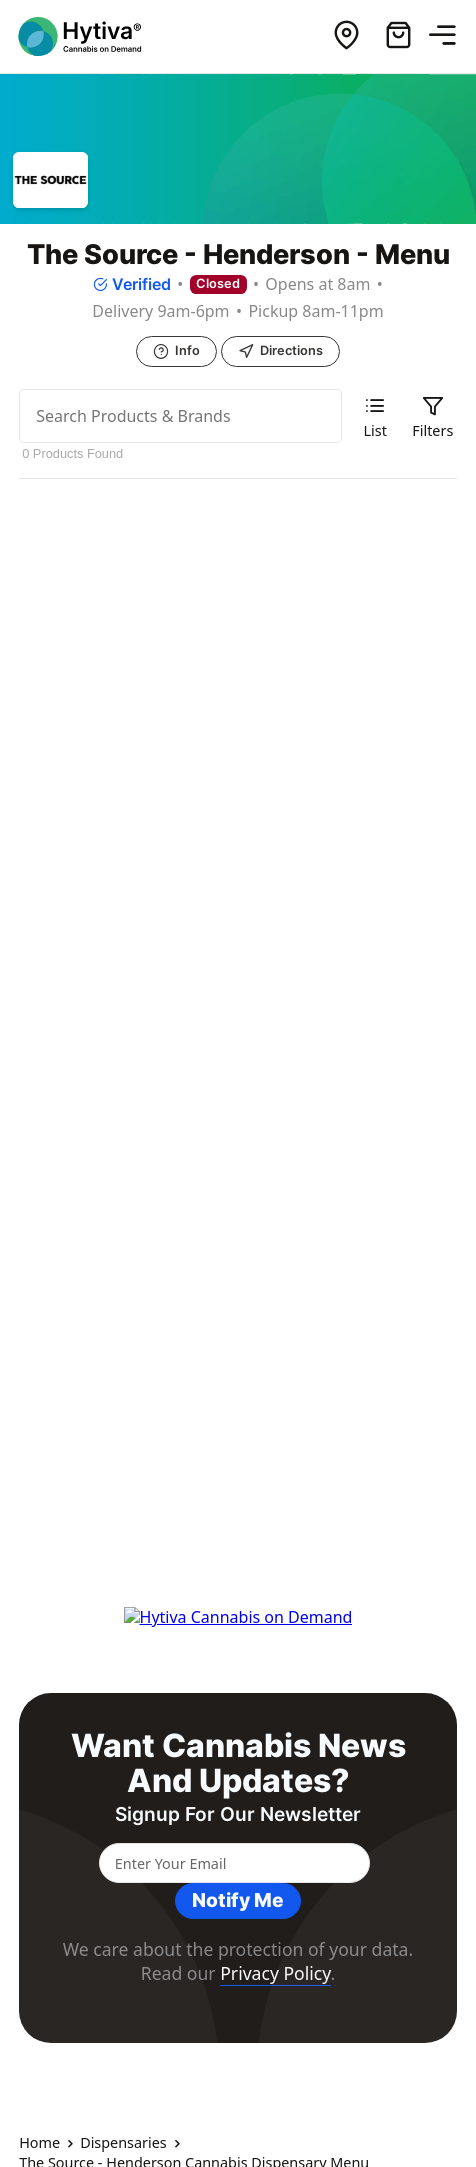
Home (39, 2143)
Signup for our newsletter (238, 1814)
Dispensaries (123, 2143)
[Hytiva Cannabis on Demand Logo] (93, 36)
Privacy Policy (275, 1973)
